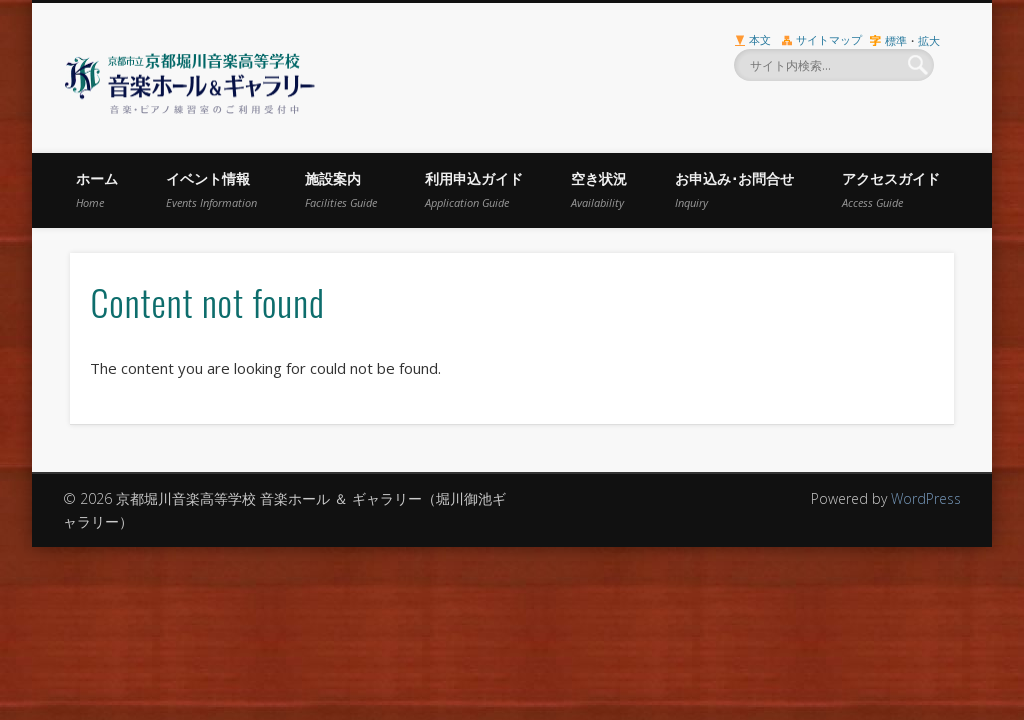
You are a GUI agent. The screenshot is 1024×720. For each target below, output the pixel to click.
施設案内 (341, 189)
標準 (896, 40)
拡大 (929, 40)
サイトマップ (829, 39)
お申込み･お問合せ (734, 189)
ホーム (97, 189)
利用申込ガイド (474, 189)
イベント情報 (211, 189)
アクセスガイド (891, 189)
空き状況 (599, 189)
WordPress (926, 498)
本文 (760, 39)
